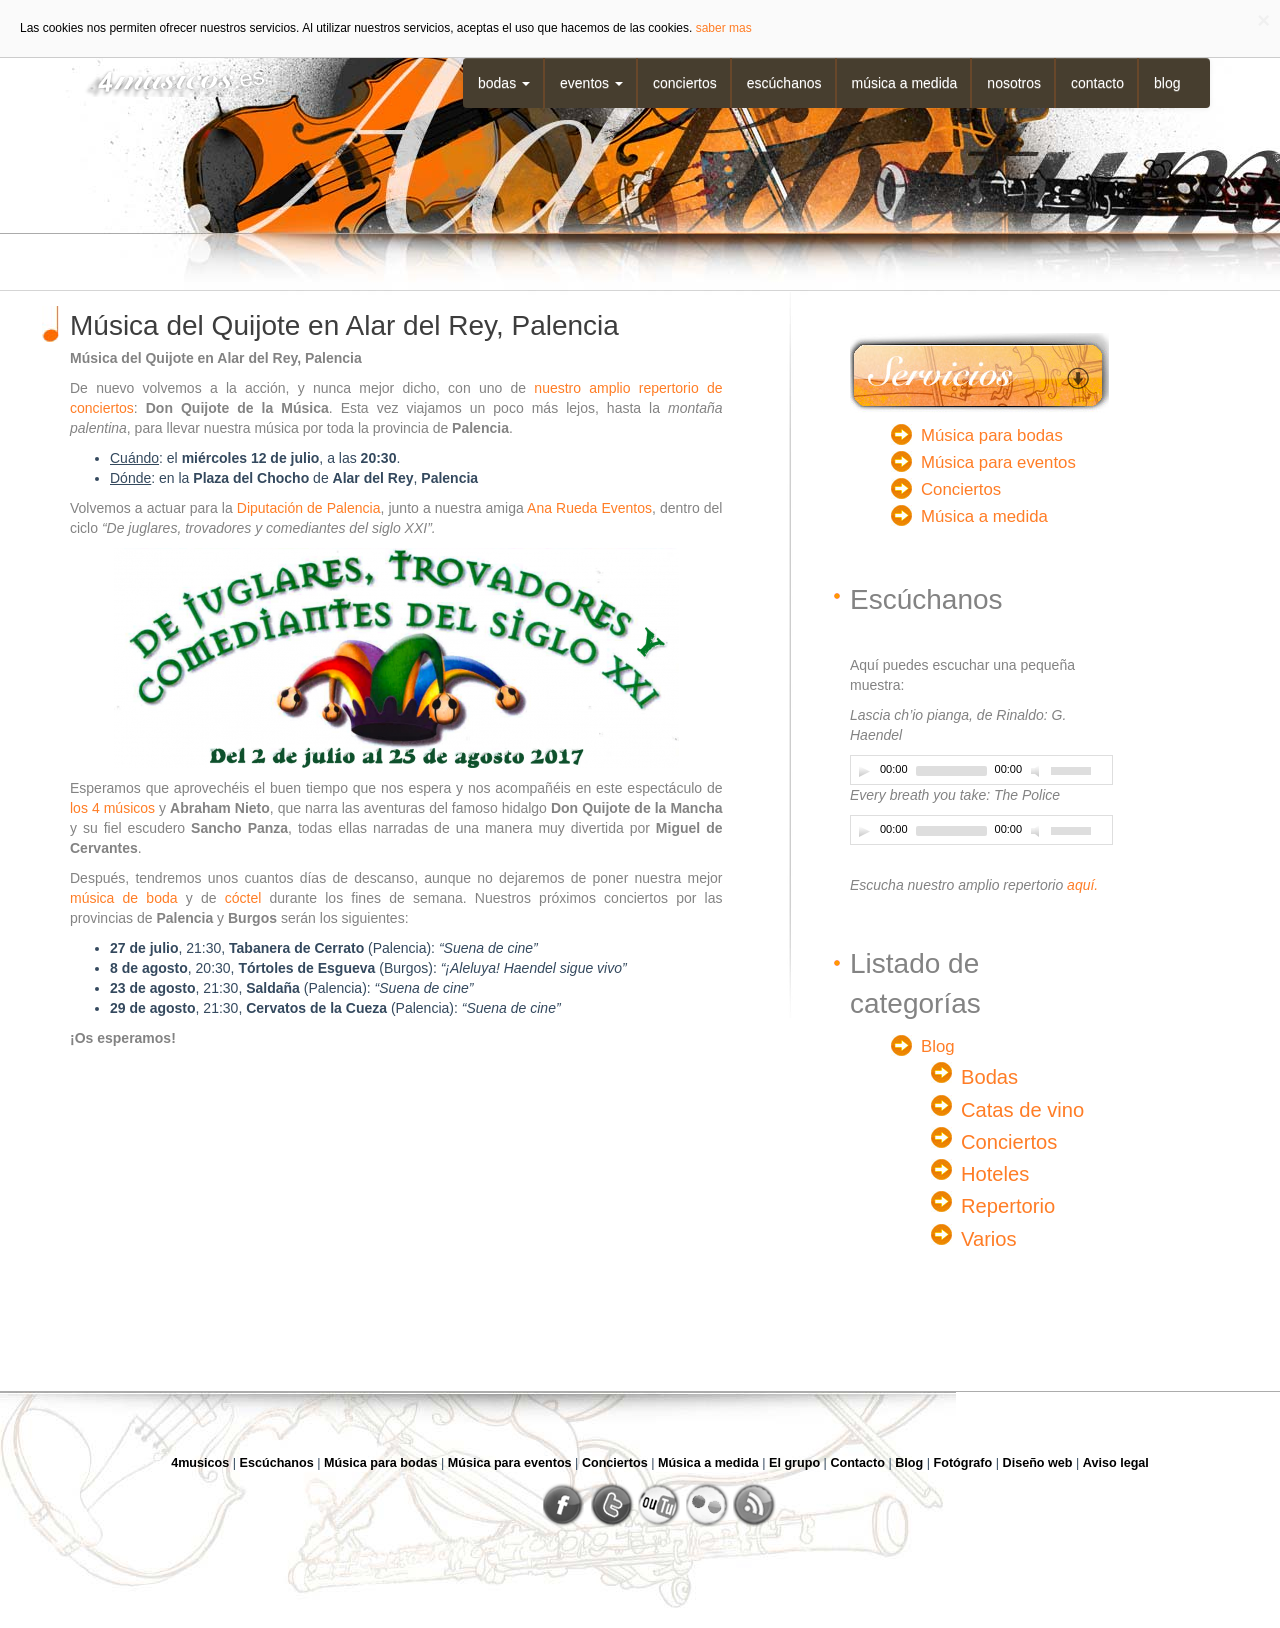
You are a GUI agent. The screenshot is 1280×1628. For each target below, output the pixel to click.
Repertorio (1008, 1206)
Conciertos (685, 83)
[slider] (951, 771)
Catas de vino (1022, 1110)
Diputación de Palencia (309, 508)
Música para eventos (998, 462)
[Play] (864, 771)
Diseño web (1038, 1463)
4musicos (200, 1463)
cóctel (243, 898)
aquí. (1082, 885)
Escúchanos (784, 83)
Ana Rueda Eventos (589, 508)
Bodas (504, 83)
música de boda (124, 898)
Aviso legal (1116, 1463)
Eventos (591, 83)
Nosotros (1014, 83)
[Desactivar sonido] (1038, 771)
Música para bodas (992, 435)
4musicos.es (168, 77)
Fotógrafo (963, 1463)
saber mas (724, 28)
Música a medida (905, 83)
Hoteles (995, 1174)
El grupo (794, 1463)
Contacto (1097, 83)
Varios (989, 1239)
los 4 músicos (112, 808)
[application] (981, 770)
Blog (1167, 83)
